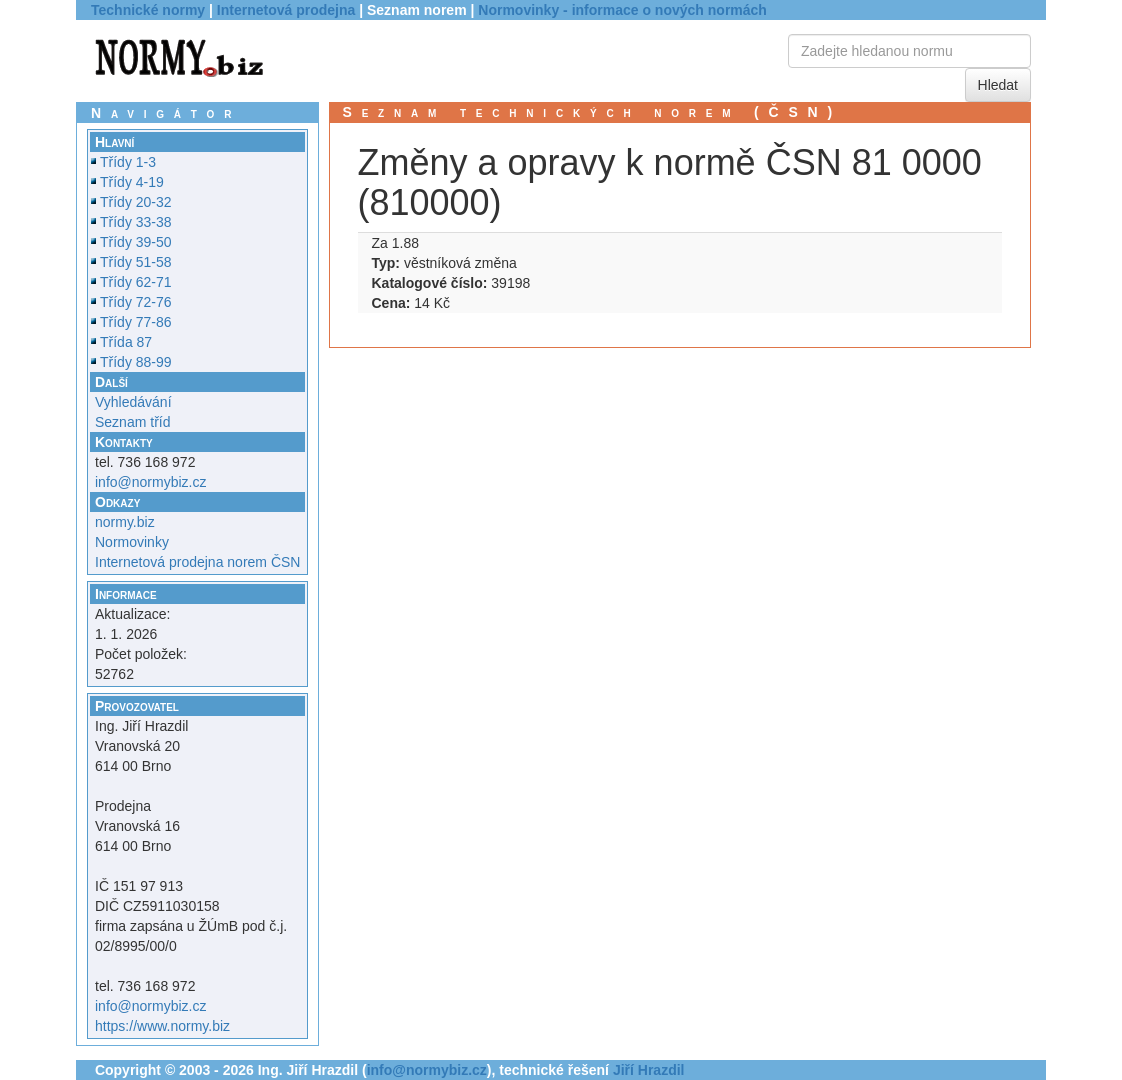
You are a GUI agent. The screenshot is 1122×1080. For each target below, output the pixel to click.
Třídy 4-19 (132, 182)
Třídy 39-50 (136, 242)
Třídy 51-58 (136, 262)
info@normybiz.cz (150, 482)
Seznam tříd (132, 422)
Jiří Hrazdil (649, 1070)
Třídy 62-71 (136, 282)
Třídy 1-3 (128, 162)
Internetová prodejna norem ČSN (197, 562)
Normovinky (132, 542)
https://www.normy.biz (162, 1026)
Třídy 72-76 (136, 302)
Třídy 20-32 (136, 202)
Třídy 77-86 (136, 322)
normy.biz (125, 522)
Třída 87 (126, 342)
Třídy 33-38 (136, 222)
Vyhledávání (133, 402)
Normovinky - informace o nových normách (622, 10)
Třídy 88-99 (136, 362)
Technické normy (148, 10)
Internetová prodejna (286, 10)
